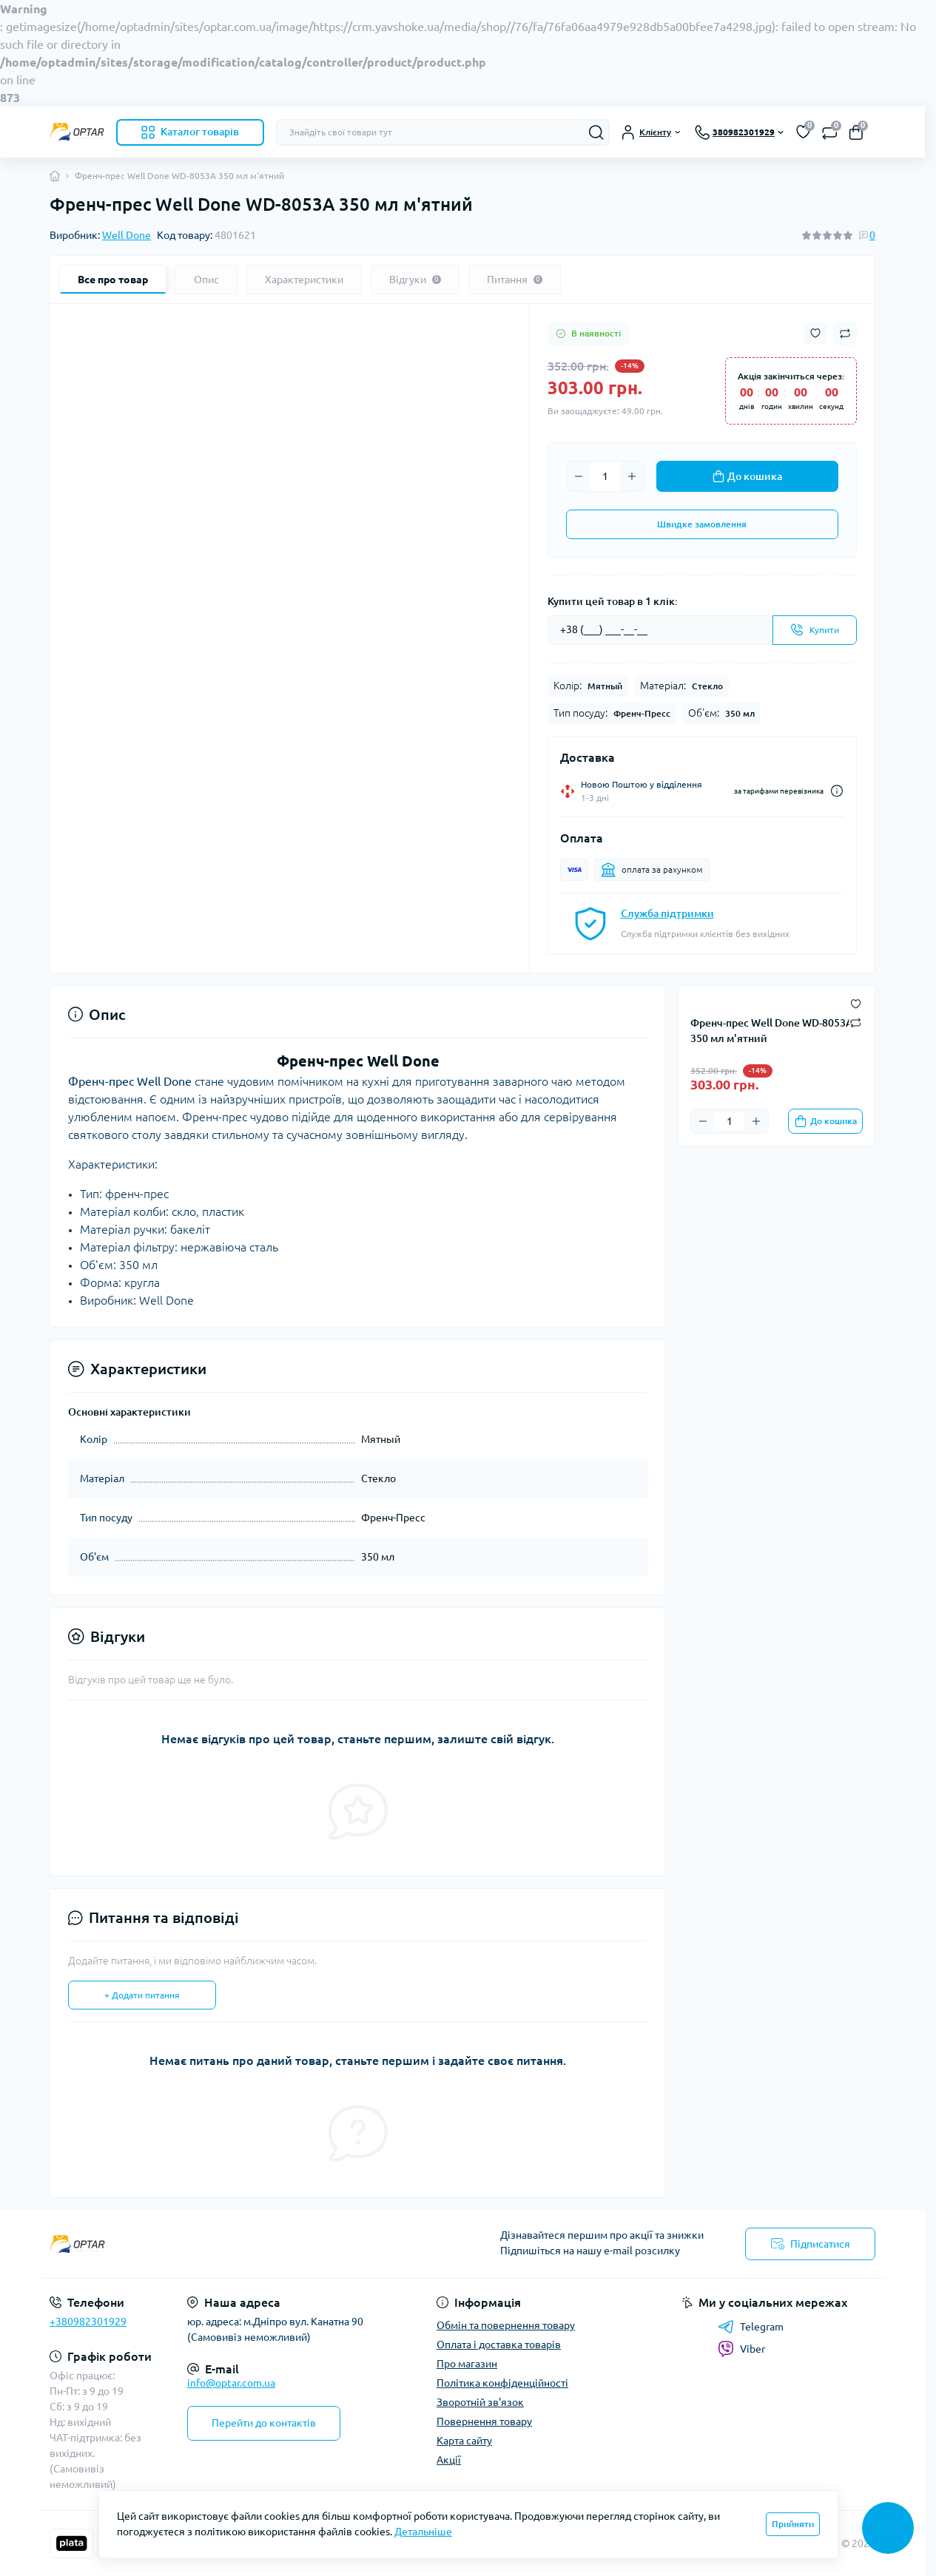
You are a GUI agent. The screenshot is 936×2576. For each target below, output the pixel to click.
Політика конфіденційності (502, 2383)
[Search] (596, 132)
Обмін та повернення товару (506, 2325)
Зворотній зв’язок (480, 2402)
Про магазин (467, 2364)
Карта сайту (464, 2441)
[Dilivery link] (836, 791)
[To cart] (825, 1121)
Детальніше (423, 2532)
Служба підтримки (667, 913)
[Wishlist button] (815, 333)
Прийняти (793, 2524)
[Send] (814, 630)
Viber (741, 2349)
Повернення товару (484, 2421)
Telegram (751, 2326)
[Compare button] (845, 333)
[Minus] (578, 476)
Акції (449, 2460)
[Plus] (632, 476)
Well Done (126, 235)
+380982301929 (88, 2321)
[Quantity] (605, 476)
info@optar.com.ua (231, 2383)
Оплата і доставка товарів (499, 2344)
